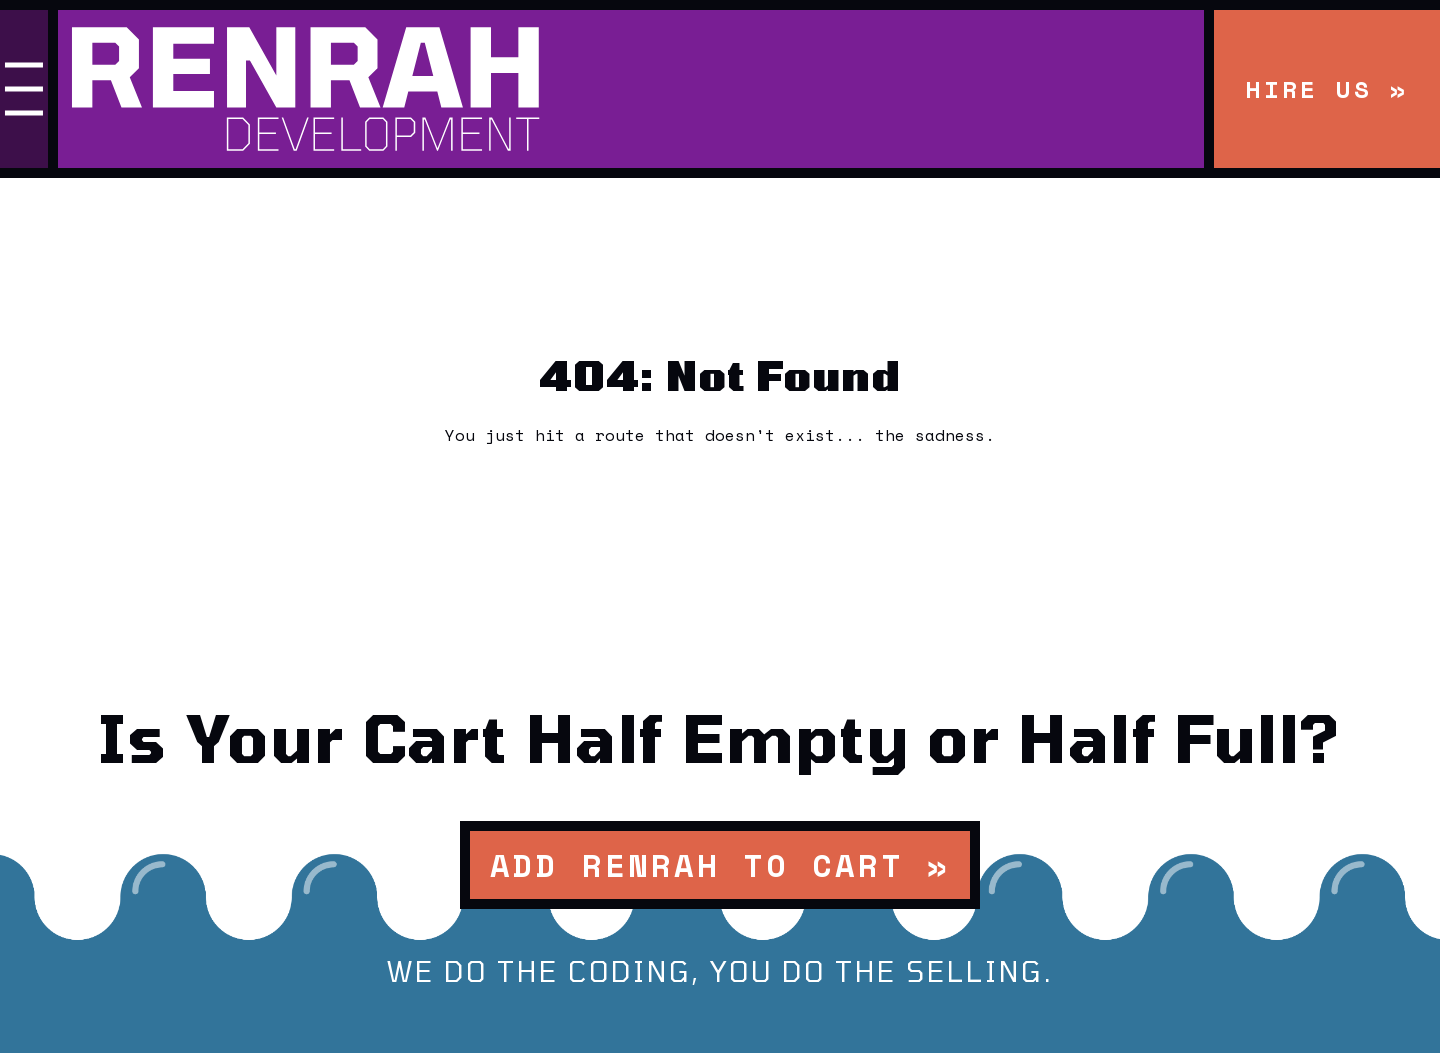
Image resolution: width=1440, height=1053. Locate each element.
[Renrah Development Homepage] (631, 89)
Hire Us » (1327, 89)
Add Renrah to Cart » (720, 865)
